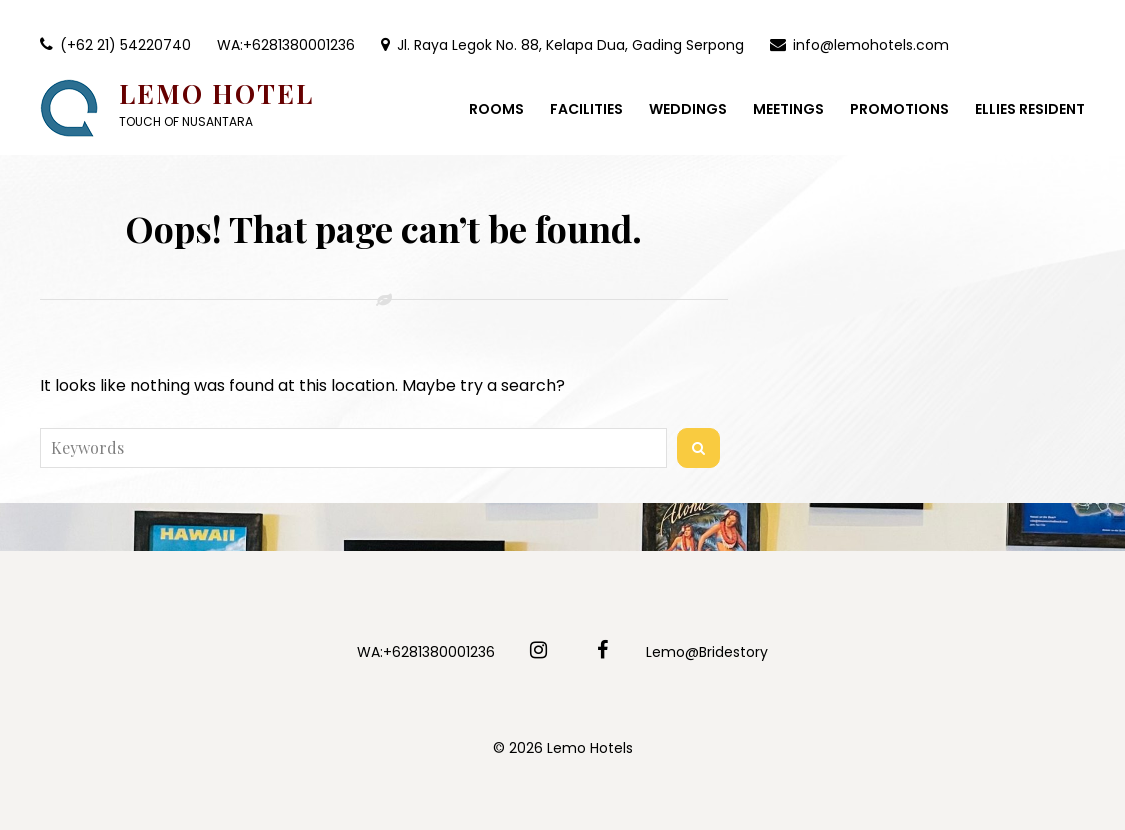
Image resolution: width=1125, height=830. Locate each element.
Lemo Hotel (216, 93)
